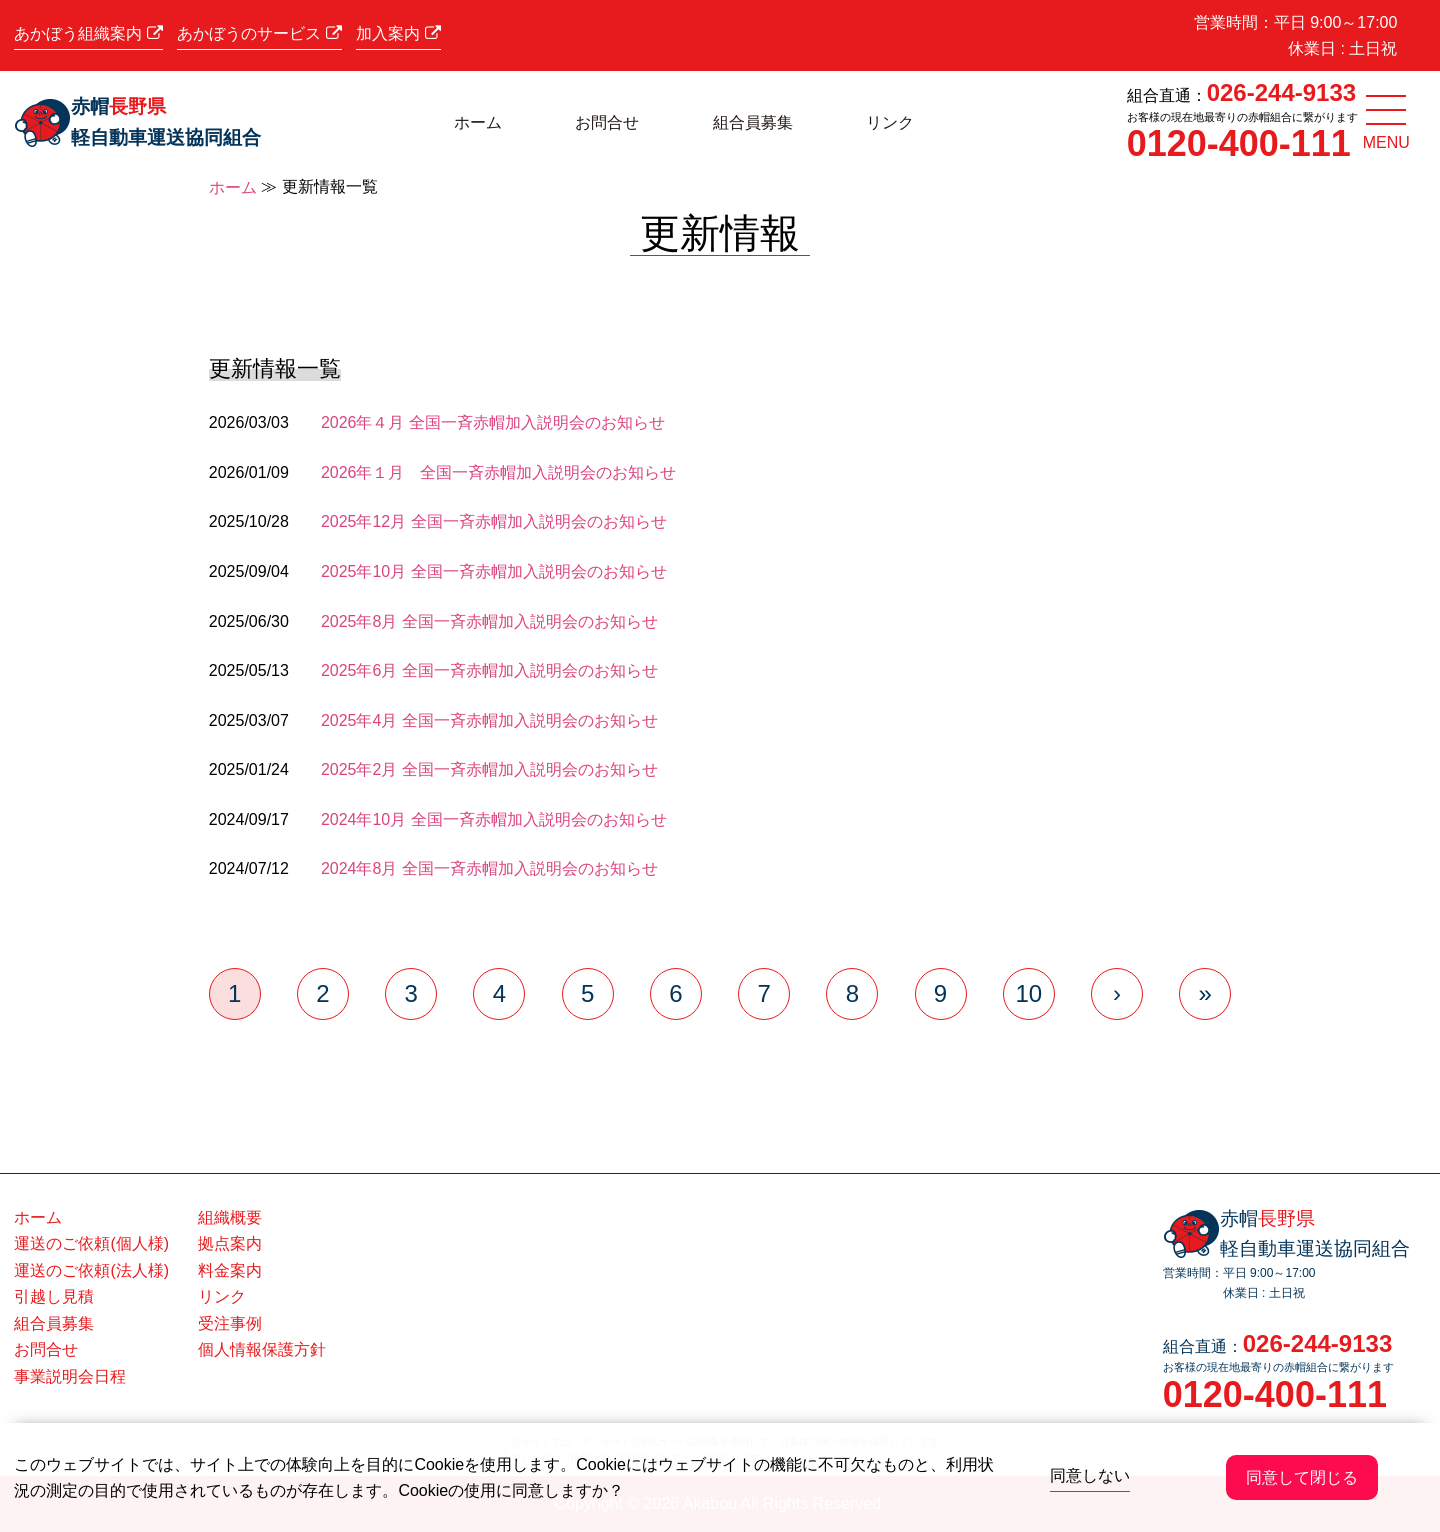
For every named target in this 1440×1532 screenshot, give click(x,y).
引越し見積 (54, 1296)
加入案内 (398, 33)
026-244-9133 (1281, 92)
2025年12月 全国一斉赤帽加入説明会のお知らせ (494, 521)
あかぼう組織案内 (88, 33)
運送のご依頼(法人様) (91, 1270)
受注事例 (230, 1323)
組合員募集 (753, 122)
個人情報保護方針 (262, 1349)
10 (1028, 993)
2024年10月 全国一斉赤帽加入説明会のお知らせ (494, 819)
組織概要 (230, 1217)
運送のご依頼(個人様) (91, 1243)
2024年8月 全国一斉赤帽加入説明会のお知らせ (489, 868)
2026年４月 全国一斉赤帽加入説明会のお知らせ (493, 422)
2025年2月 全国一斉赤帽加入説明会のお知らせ (489, 769)
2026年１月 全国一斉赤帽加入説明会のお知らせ (499, 472)
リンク (890, 122)
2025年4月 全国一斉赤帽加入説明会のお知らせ (489, 720)
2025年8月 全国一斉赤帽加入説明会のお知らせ (489, 621)
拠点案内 (230, 1243)
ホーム (478, 122)
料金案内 (230, 1270)
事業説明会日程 (70, 1376)
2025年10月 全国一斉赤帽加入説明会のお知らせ (494, 571)
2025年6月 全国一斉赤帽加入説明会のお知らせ (489, 670)
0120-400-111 (1239, 143)
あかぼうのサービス (259, 33)
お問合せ (607, 122)
